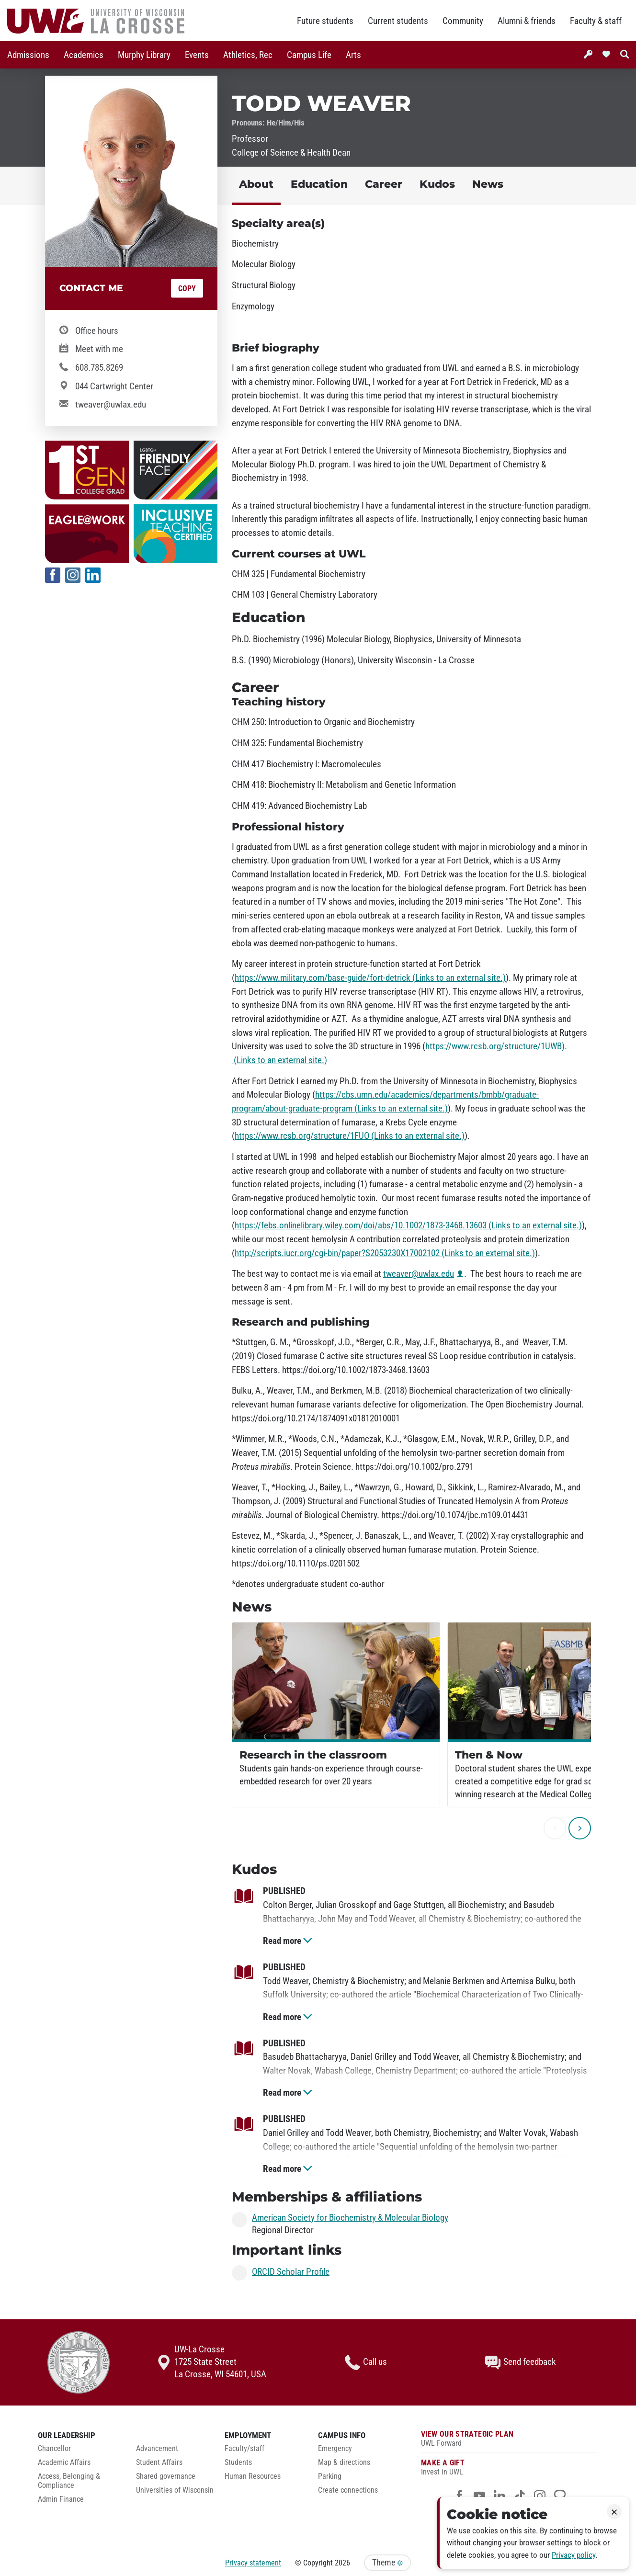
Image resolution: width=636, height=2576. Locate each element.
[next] (579, 1828)
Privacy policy (573, 2555)
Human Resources (253, 2476)
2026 (342, 2562)
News (487, 184)
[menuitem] (28, 54)
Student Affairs (159, 2462)
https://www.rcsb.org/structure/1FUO (350, 1136)
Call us (366, 2362)
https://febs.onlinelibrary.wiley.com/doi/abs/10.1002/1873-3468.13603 (408, 1225)
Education (319, 184)
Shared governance (165, 2476)
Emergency (335, 2448)
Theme (387, 2562)
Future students (325, 21)
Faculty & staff (596, 21)
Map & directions (344, 2462)
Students (238, 2462)
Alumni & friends (527, 21)
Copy (187, 288)
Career (383, 184)
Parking (329, 2476)
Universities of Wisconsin (175, 2490)
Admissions (28, 55)
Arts (353, 55)
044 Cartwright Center (114, 386)
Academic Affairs (64, 2462)
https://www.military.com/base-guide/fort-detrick (370, 978)
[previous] (555, 1828)
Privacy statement (253, 2562)
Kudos (437, 184)
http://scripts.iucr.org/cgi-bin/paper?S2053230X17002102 (385, 1253)
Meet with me (99, 349)
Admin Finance (61, 2499)
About (256, 184)
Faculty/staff (244, 2448)
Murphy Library (144, 55)
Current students (398, 21)
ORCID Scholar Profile (290, 2272)
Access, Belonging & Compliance (69, 2481)
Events (197, 55)
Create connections (348, 2490)
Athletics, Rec (248, 55)
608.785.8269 (99, 368)
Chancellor (54, 2448)
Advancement (157, 2448)
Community (463, 21)
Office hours (96, 331)
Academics (83, 55)
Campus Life (309, 55)
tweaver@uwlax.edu (110, 404)
